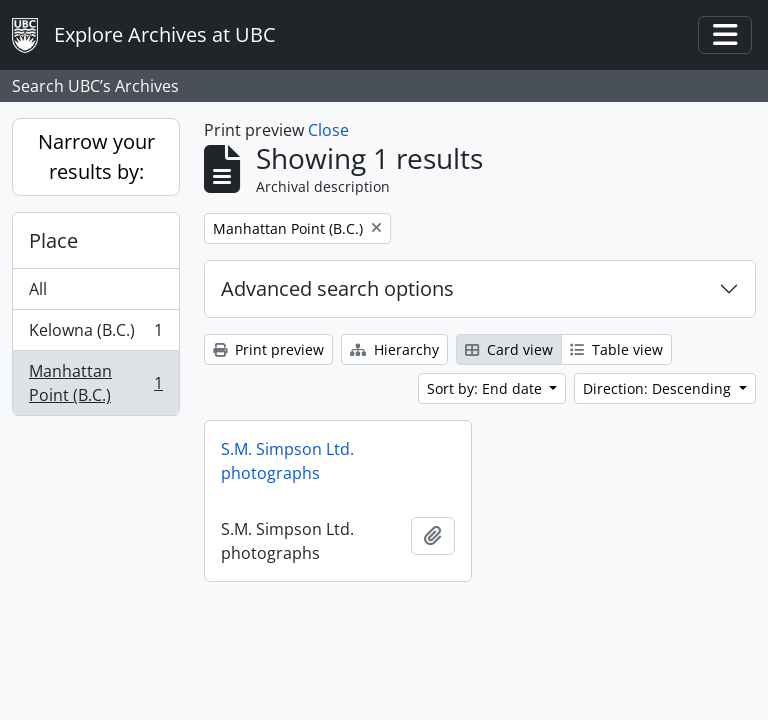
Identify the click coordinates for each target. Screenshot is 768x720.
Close (328, 130)
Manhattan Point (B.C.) (95, 383)
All (38, 289)
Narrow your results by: (96, 156)
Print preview (268, 349)
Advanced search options (337, 288)
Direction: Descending (659, 388)
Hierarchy (394, 349)
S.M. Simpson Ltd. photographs (287, 461)
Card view (509, 349)
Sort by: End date (486, 388)
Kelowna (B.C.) (95, 334)
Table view (616, 349)
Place (53, 240)
